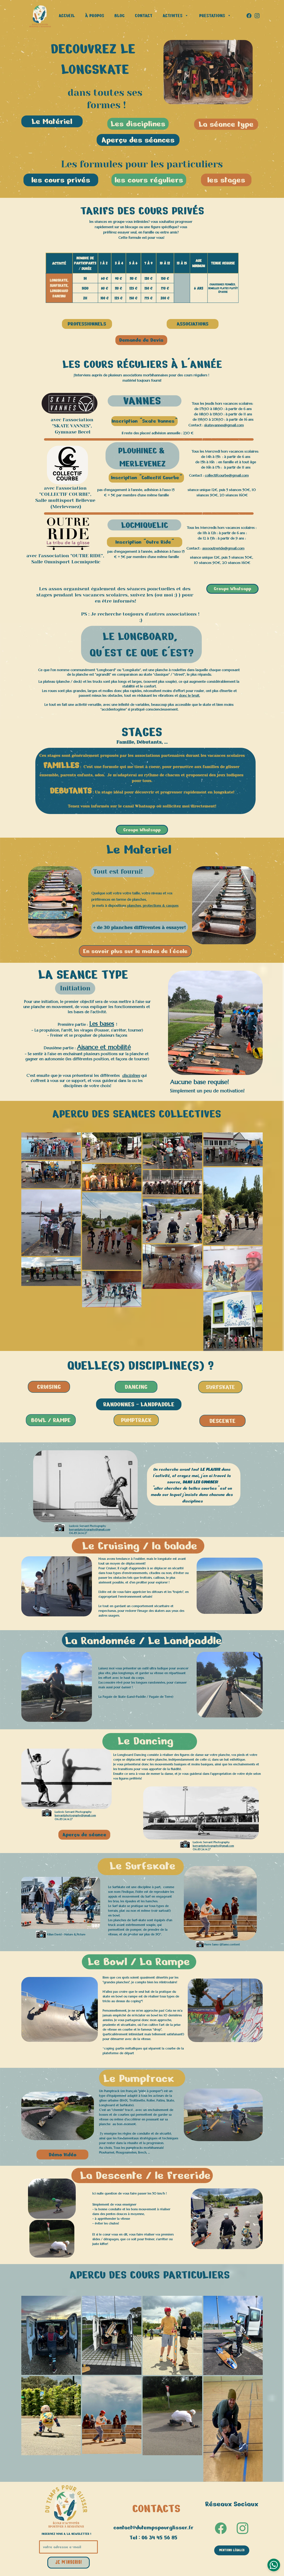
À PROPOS (94, 16)
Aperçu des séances (138, 140)
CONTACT (143, 16)
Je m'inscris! (68, 2562)
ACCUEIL (67, 16)
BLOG (119, 16)
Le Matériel (52, 121)
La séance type (226, 124)
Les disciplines (138, 123)
